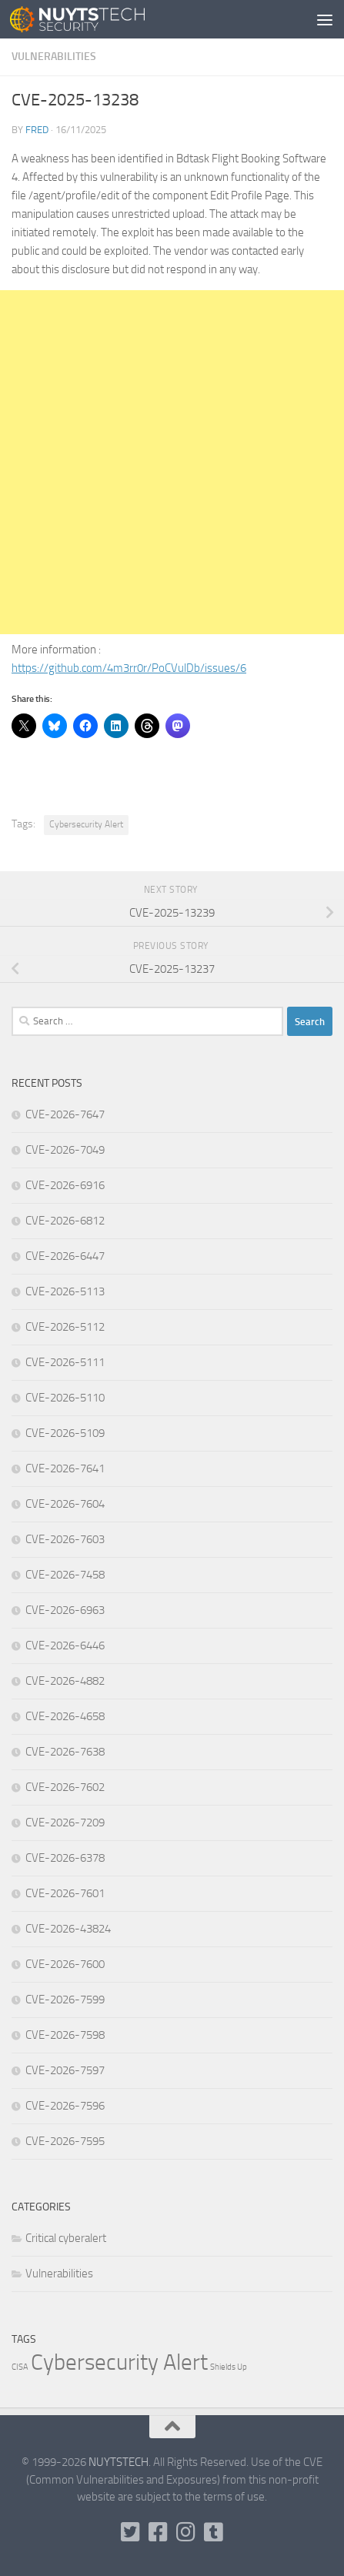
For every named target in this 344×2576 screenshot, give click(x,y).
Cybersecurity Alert (86, 824)
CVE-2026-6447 (65, 1256)
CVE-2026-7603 (65, 1539)
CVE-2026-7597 (65, 2070)
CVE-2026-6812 (65, 1221)
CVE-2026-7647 (65, 1114)
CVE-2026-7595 (65, 2141)
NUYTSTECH (119, 2462)
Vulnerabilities (54, 56)
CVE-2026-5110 (65, 1398)
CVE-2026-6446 (65, 1645)
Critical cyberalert (65, 2238)
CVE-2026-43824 (68, 1929)
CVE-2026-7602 (65, 1787)
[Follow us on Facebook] (158, 2532)
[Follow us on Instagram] (186, 2532)
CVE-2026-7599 (65, 1999)
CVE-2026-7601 (65, 1893)
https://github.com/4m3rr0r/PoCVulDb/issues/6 (129, 668)
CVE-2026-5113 (65, 1291)
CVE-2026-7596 (65, 2106)
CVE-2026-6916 (65, 1185)
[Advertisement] (172, 462)
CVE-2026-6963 (65, 1610)
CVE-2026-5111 (65, 1362)
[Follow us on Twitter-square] (131, 2532)
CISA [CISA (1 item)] (20, 2367)
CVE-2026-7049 (65, 1150)
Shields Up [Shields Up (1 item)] (228, 2367)
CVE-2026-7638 (65, 1752)
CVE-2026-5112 (65, 1327)
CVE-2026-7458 (65, 1575)
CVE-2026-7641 (65, 1468)
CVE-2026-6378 (65, 1858)
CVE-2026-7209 (65, 1822)
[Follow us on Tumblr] (214, 2532)
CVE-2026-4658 (65, 1716)
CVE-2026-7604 (65, 1504)
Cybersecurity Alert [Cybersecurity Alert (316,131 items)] (119, 2362)
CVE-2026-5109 (65, 1433)
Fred (36, 129)
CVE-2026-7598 (65, 2035)
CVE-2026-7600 (65, 1964)
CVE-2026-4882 (65, 1681)
